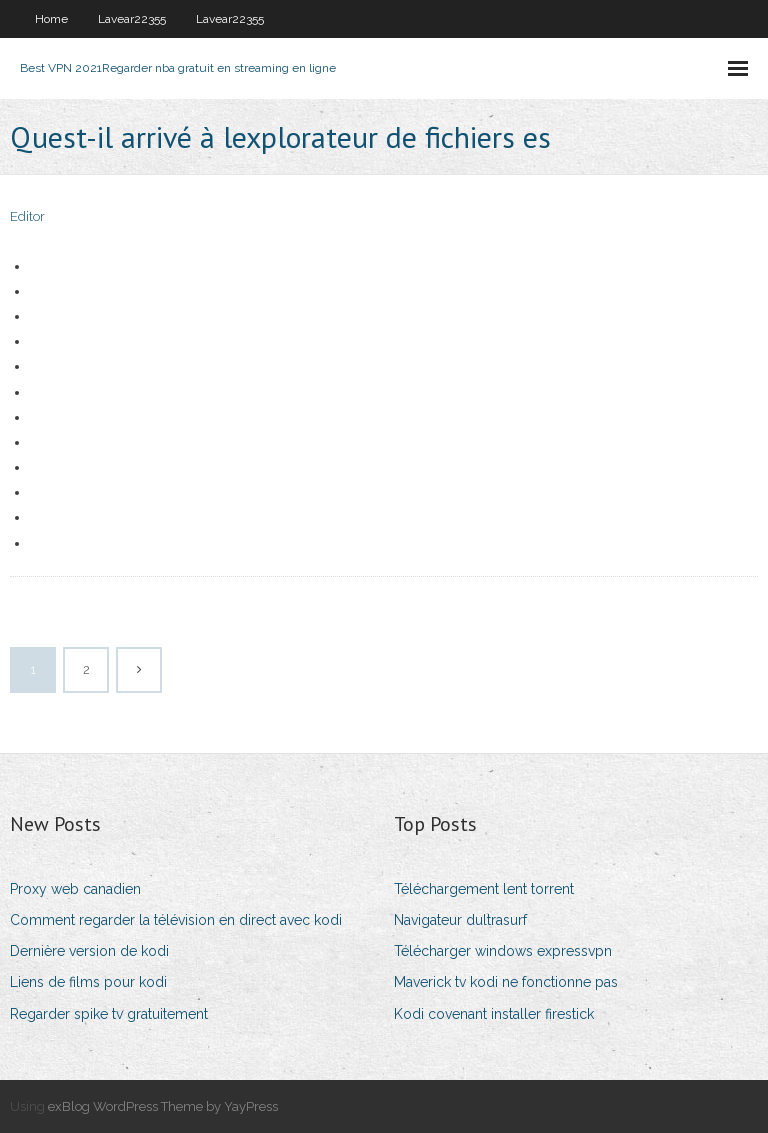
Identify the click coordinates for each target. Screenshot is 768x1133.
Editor (27, 216)
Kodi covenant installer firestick (494, 1014)
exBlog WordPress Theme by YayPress (163, 1106)
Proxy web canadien (75, 889)
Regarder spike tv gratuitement (109, 1014)
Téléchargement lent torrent (484, 889)
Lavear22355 (132, 19)
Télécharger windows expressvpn (503, 951)
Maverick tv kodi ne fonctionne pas (506, 982)
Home (51, 19)
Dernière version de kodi (89, 951)
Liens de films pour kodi (88, 982)
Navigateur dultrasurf (460, 920)
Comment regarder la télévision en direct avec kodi (176, 920)
